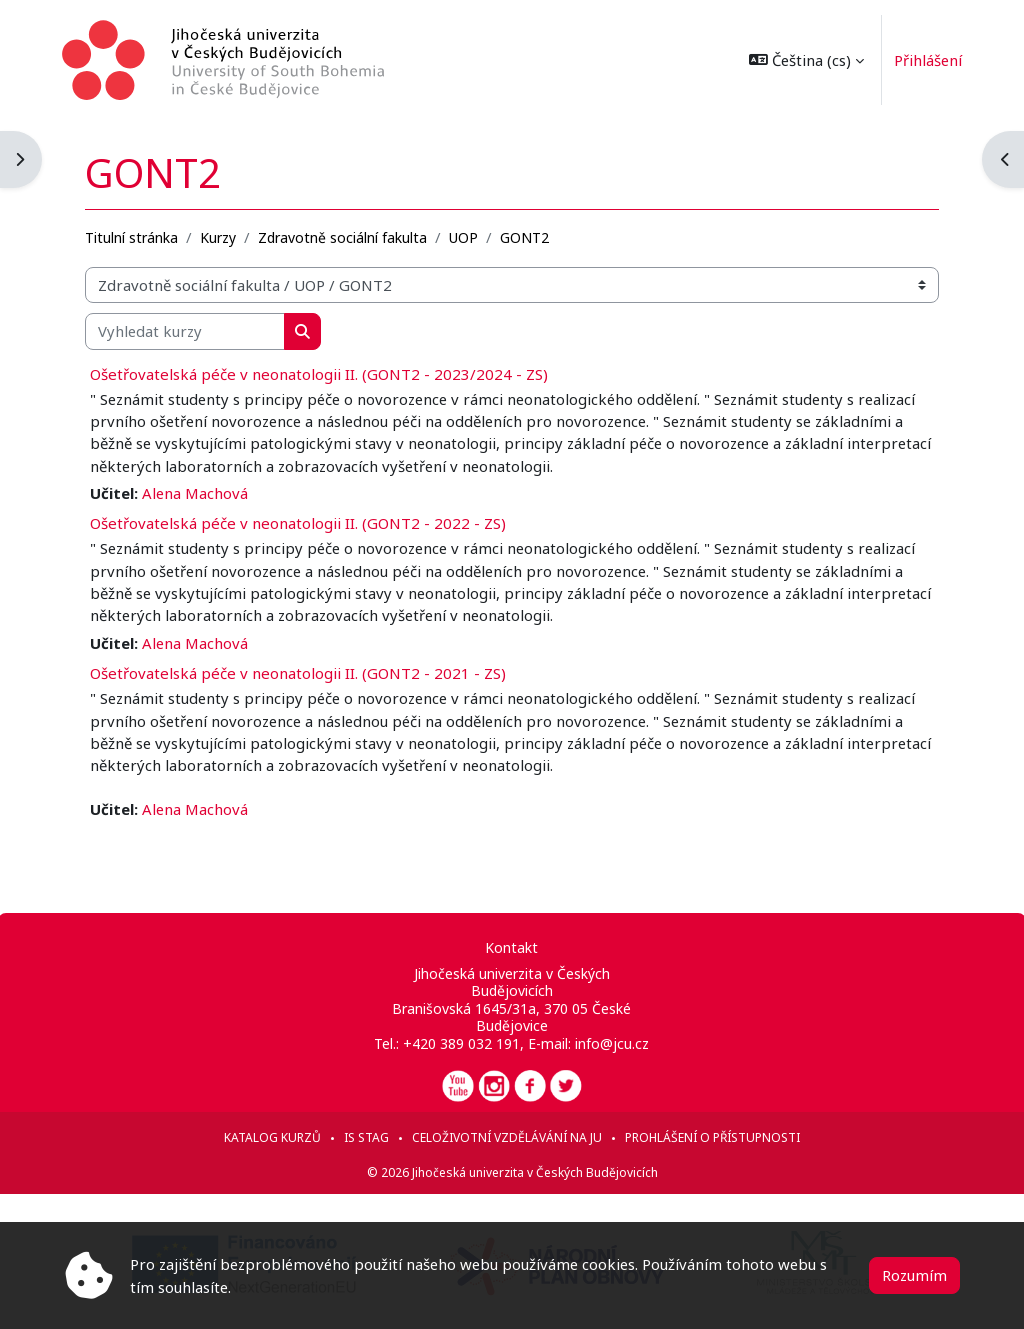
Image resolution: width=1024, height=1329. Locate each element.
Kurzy (220, 236)
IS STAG (366, 1137)
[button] (804, 60)
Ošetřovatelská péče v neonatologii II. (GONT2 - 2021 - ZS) (300, 673)
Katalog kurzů (272, 1137)
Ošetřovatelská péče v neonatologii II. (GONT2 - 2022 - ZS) (300, 523)
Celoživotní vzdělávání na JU (507, 1137)
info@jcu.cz (612, 1043)
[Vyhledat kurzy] (187, 331)
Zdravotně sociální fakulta (344, 236)
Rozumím (914, 1275)
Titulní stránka (133, 236)
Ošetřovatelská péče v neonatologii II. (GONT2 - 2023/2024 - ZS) (321, 373)
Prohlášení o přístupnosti (712, 1137)
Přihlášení (926, 60)
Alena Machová (197, 493)
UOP (465, 236)
